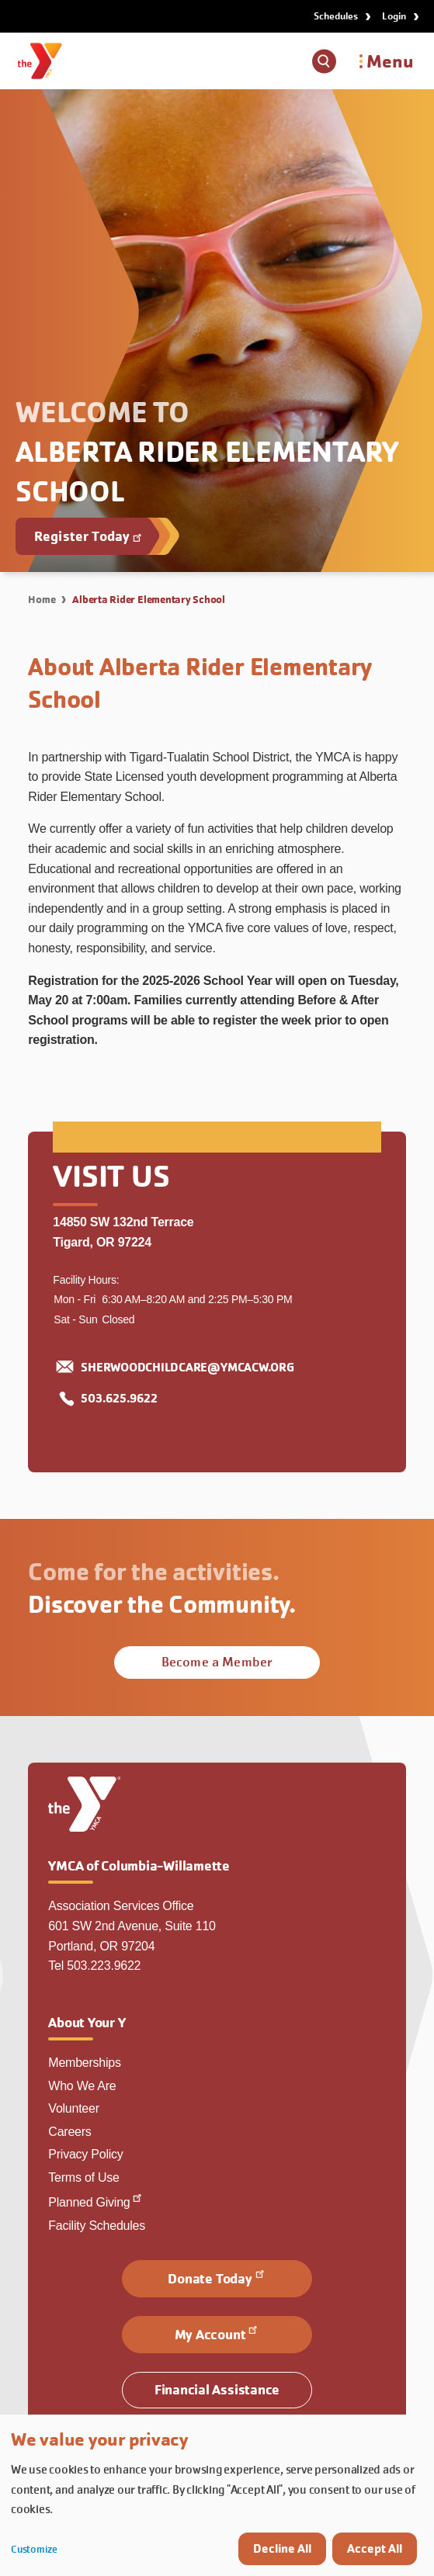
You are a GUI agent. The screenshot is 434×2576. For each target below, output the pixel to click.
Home (41, 599)
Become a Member (217, 1662)
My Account (217, 2333)
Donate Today (217, 2277)
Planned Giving (96, 2202)
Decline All (282, 2548)
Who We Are (82, 2085)
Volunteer (73, 2108)
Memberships (84, 2062)
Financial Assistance (217, 2389)
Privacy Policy (85, 2154)
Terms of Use (83, 2177)
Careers (69, 2131)
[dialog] (217, 2495)
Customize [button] (34, 2549)
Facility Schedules (96, 2225)
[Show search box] (324, 61)
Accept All (374, 2548)
